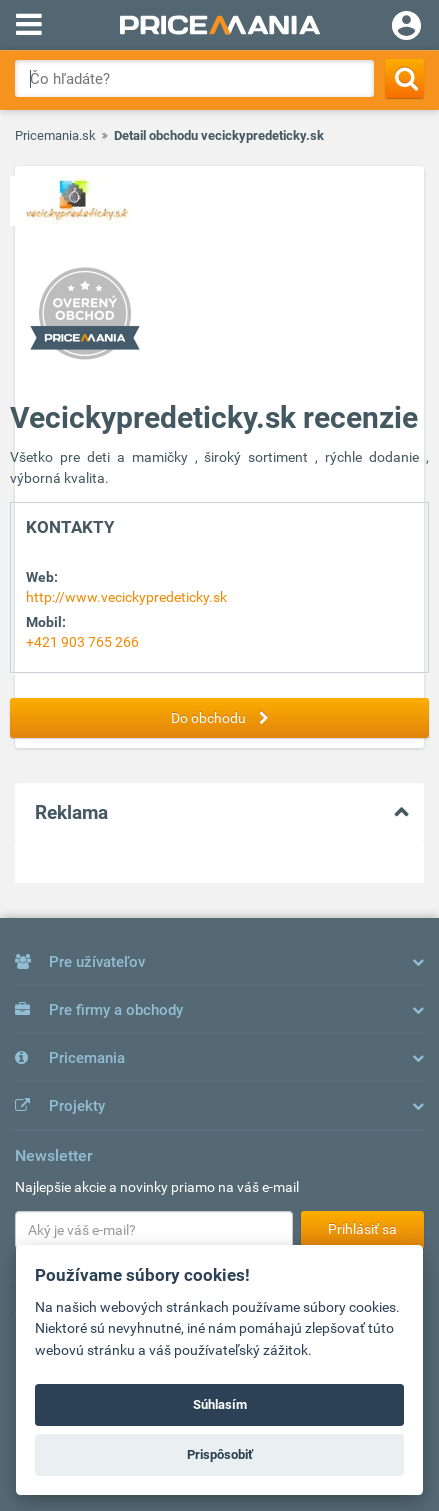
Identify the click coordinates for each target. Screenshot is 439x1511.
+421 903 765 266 (82, 642)
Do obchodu (225, 718)
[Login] (406, 28)
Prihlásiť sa (362, 1229)
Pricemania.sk (55, 135)
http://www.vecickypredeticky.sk (126, 597)
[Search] (404, 78)
